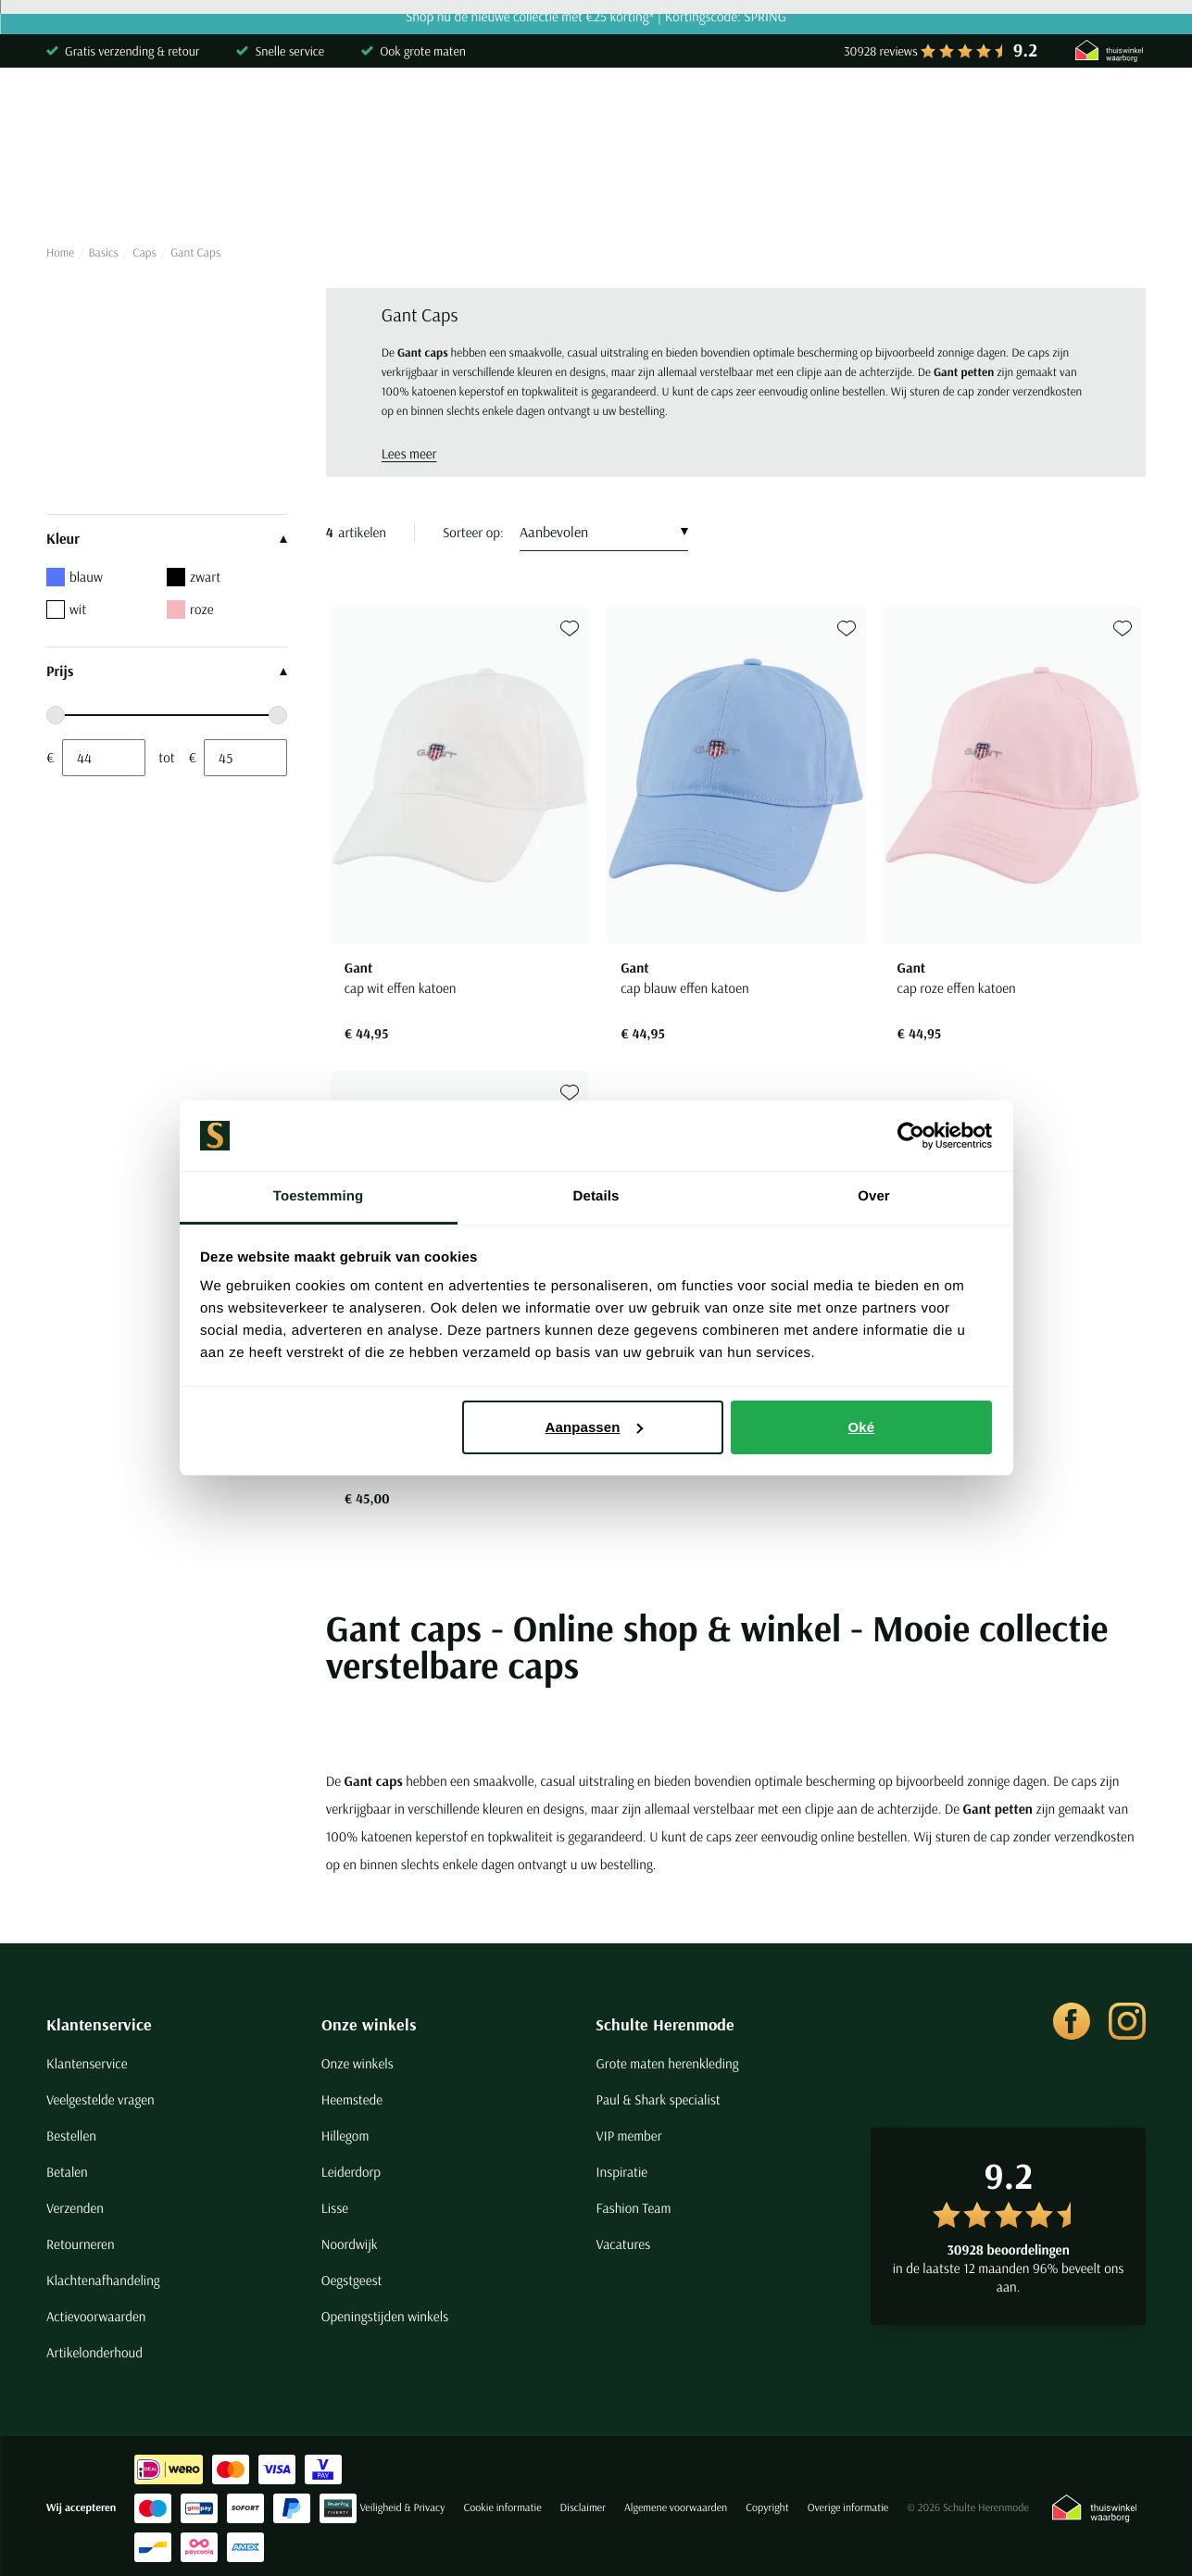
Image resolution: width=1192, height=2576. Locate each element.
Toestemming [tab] (318, 1196)
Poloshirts (198, 189)
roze (190, 609)
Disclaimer (583, 2508)
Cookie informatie (502, 2508)
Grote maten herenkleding (667, 2063)
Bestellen (71, 2135)
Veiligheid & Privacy (402, 2508)
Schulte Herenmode (665, 2024)
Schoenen (866, 189)
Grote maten (976, 189)
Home (60, 252)
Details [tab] (596, 1196)
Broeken (433, 189)
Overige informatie (848, 2508)
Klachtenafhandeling (103, 2280)
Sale (1070, 189)
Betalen (67, 2171)
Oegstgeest (352, 2280)
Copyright (767, 2508)
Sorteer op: (473, 532)
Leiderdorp (351, 2171)
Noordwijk (349, 2244)
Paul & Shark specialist (658, 2099)
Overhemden (85, 189)
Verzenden (75, 2208)
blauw (74, 577)
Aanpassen (594, 1427)
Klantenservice (99, 2024)
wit (66, 609)
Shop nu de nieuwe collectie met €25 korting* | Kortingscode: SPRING (596, 17)
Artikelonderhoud (94, 2352)
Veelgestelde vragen (100, 2099)
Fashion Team (633, 2208)
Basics (775, 189)
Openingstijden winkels (384, 2316)
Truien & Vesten (318, 189)
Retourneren (80, 2244)
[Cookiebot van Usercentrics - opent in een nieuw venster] (911, 1136)
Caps (144, 252)
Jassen (693, 189)
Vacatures (623, 2244)
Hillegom (345, 2135)
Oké (861, 1427)
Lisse (334, 2208)
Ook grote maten (423, 51)
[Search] (907, 113)
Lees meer (409, 453)
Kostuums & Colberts (566, 189)
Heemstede (352, 2099)
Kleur (166, 539)
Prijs (166, 671)
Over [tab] (874, 1196)
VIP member (628, 2135)
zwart (193, 577)
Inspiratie (621, 2171)
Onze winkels (369, 2024)
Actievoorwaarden (96, 2316)
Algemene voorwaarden (675, 2508)
